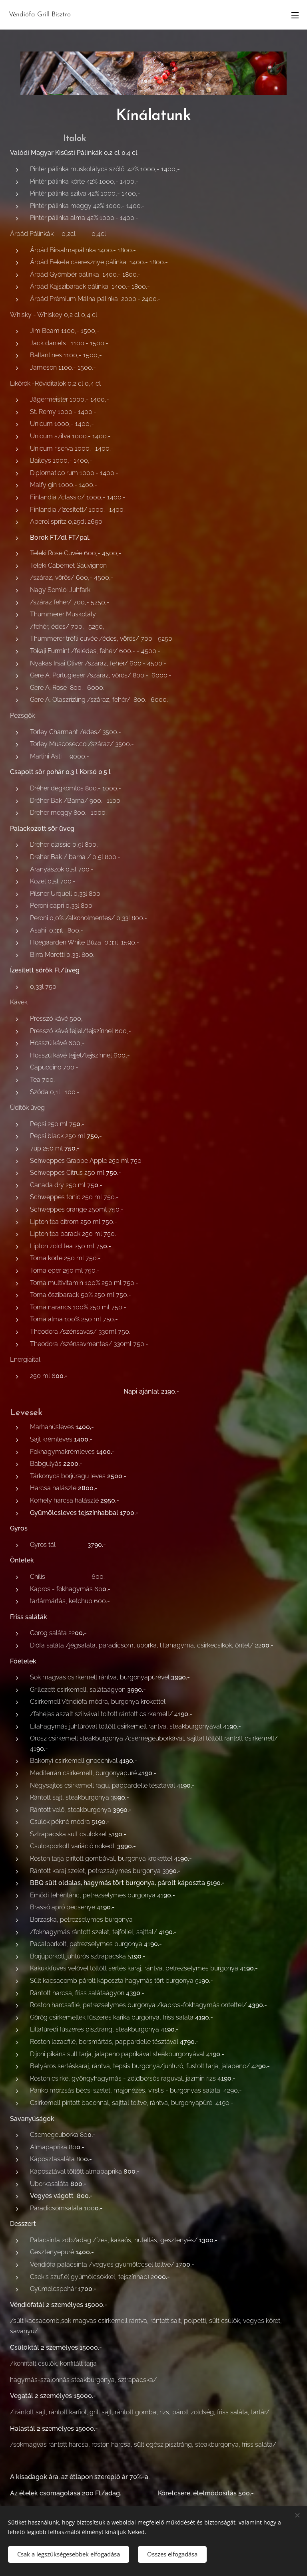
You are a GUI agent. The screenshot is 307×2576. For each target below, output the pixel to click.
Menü (295, 15)
